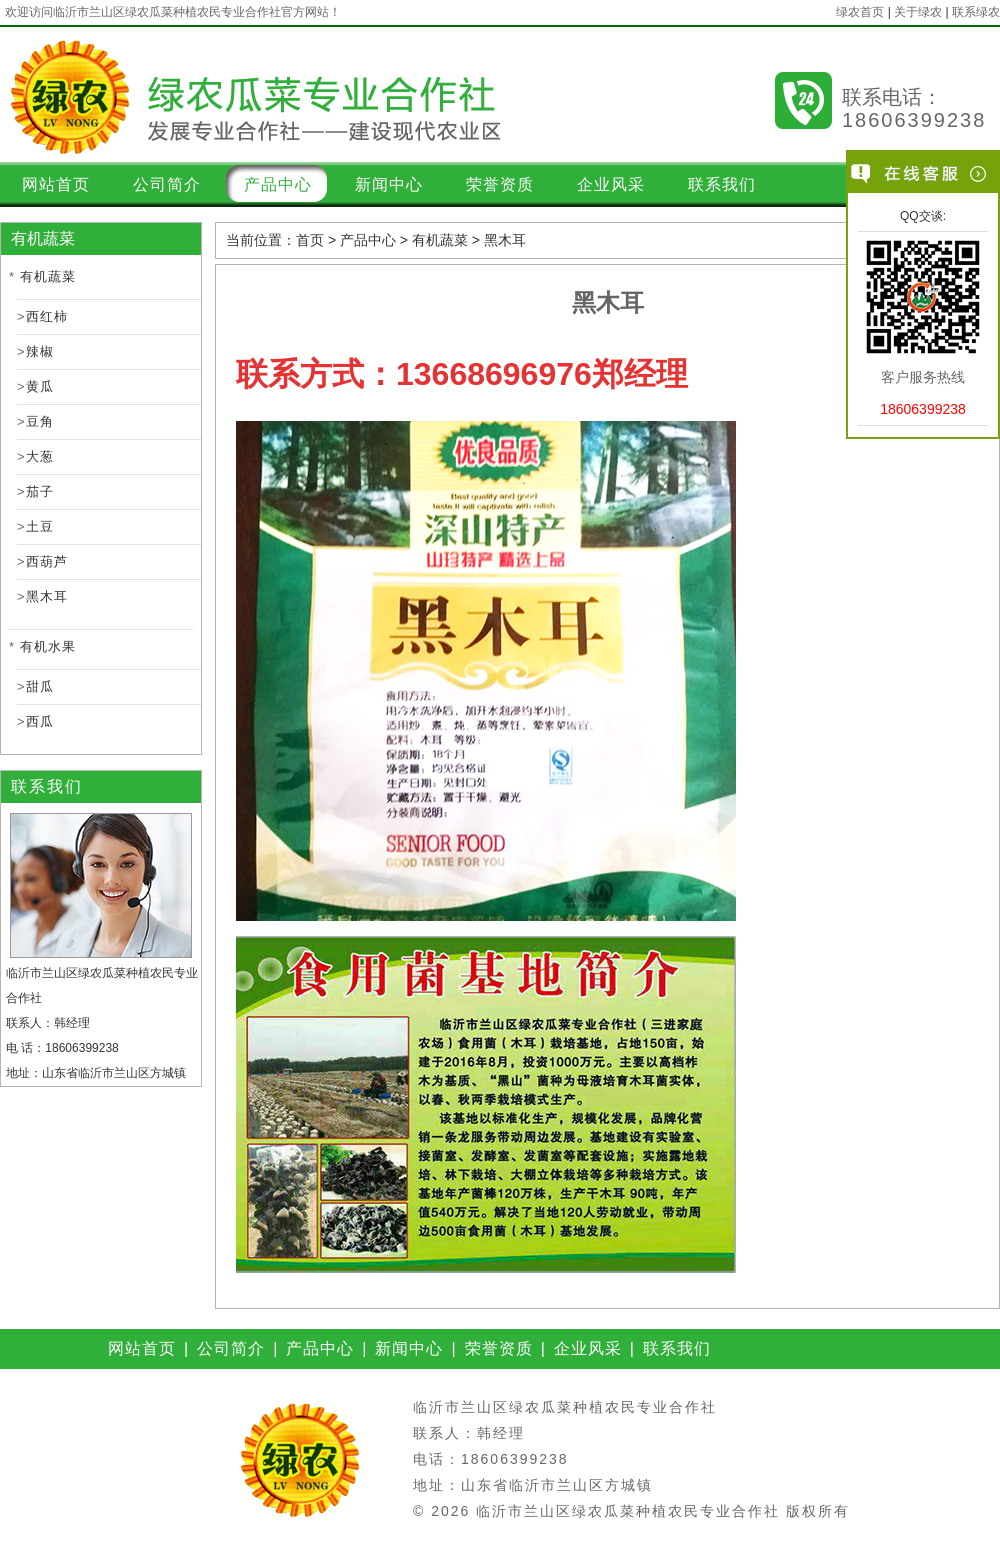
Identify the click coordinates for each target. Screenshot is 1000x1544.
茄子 (40, 491)
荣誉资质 (500, 184)
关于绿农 (918, 12)
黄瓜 (40, 386)
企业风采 (611, 184)
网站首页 (56, 184)
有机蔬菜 (48, 276)
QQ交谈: (923, 216)
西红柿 (47, 316)
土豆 (40, 526)
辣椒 (40, 351)
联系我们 (722, 184)
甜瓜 (40, 686)
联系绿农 (976, 12)
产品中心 (278, 184)
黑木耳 (47, 596)
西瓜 (40, 721)
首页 (310, 240)
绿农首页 (860, 12)
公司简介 (167, 184)
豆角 (40, 421)
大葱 (40, 456)
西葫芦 (47, 561)
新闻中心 (389, 184)
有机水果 (48, 646)
